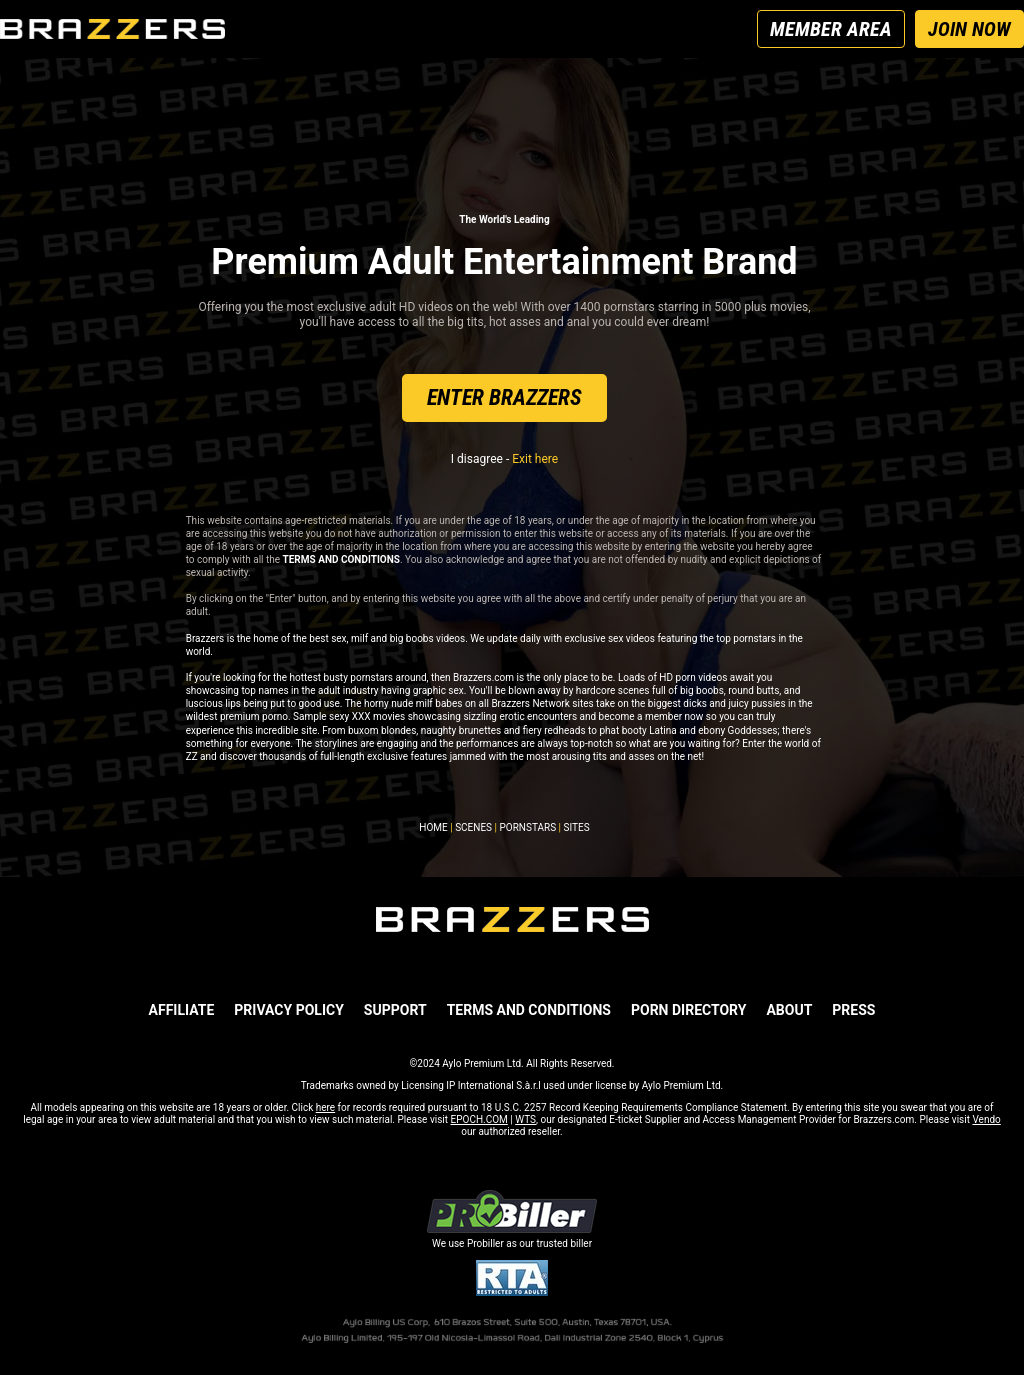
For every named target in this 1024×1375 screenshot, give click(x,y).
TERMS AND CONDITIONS (529, 1010)
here (325, 1107)
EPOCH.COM (479, 1119)
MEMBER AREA (831, 29)
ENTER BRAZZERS (504, 397)
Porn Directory (688, 1010)
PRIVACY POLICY (289, 1010)
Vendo (986, 1119)
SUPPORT (395, 1010)
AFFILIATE (182, 1010)
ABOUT (789, 1010)
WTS (525, 1119)
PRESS (853, 1010)
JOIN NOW (969, 29)
